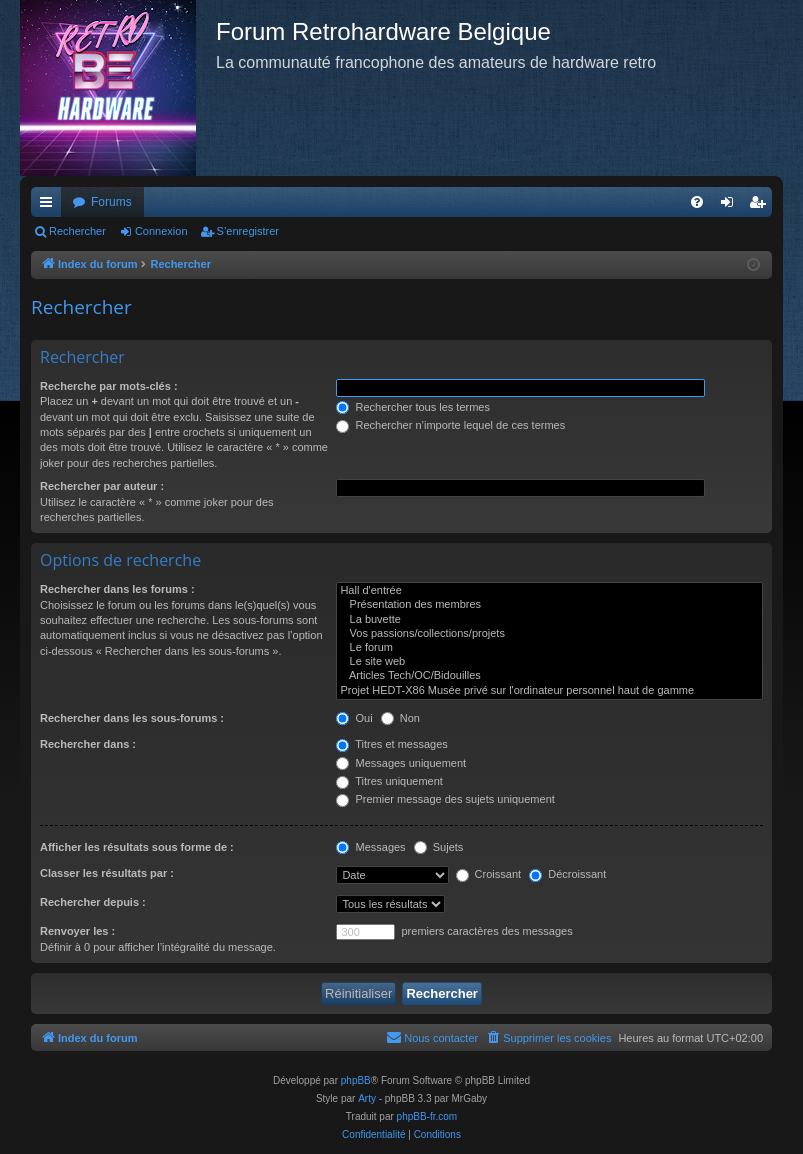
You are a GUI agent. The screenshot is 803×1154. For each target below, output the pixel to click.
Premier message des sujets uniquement (445, 799)
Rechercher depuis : (93, 902)
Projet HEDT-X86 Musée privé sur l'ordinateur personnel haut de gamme (549, 691)
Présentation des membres (549, 605)
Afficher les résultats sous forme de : (137, 847)
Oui (354, 718)
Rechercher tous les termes (413, 407)
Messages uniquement (401, 763)
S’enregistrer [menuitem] (761, 206)
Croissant (489, 874)
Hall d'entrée (549, 591)
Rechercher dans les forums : (117, 589)
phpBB (356, 1080)
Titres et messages (391, 744)
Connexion (161, 231)
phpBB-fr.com (427, 1116)
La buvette (549, 620)
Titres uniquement (389, 781)
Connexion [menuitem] (731, 206)
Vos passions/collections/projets (549, 634)
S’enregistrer (248, 231)
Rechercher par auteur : (102, 486)
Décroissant (567, 874)
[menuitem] (697, 202)
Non (400, 718)
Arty (367, 1098)
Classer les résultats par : (107, 873)
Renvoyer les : (77, 931)
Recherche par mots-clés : (109, 386)
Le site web (549, 662)
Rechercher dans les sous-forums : (132, 718)
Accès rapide (50, 206)
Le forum (549, 648)
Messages (370, 847)
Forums (111, 202)
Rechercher (77, 231)
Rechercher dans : (88, 744)
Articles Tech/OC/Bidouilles (549, 676)
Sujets (439, 847)
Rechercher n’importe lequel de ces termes (450, 425)
